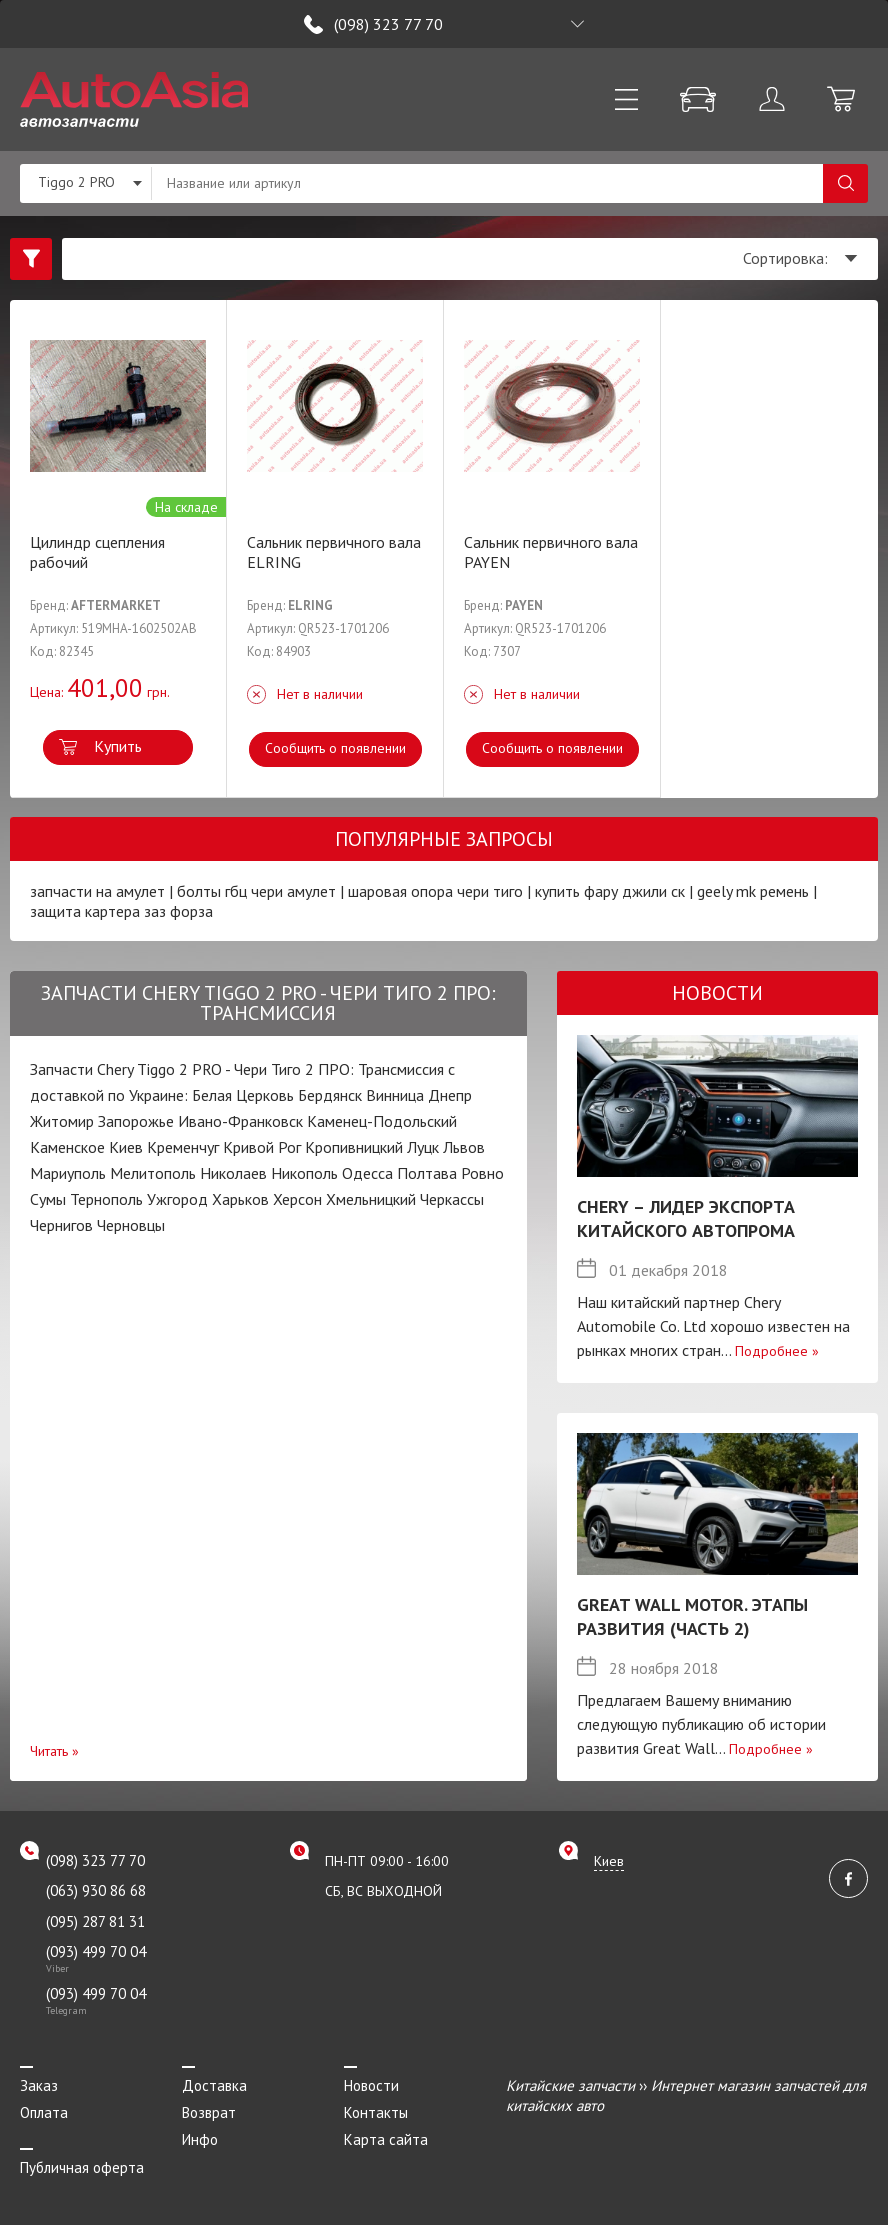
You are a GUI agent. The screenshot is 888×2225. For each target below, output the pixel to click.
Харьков (240, 1199)
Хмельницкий (371, 1199)
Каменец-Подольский (382, 1121)
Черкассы (452, 1199)
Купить (118, 746)
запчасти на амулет (97, 891)
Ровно (482, 1173)
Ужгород (177, 1199)
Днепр (450, 1095)
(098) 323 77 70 (388, 24)
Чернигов (61, 1225)
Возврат (209, 2112)
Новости (371, 2085)
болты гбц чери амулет (256, 891)
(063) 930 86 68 (96, 1890)
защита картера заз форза (121, 911)
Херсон (297, 1199)
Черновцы (131, 1225)
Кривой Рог (262, 1147)
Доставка (214, 2085)
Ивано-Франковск (240, 1121)
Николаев (233, 1173)
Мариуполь (68, 1173)
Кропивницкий (354, 1147)
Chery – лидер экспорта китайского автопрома (686, 1218)
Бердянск (330, 1095)
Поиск (845, 183)
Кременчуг (183, 1147)
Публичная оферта (82, 2167)
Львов (464, 1147)
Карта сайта (386, 2139)
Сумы (48, 1199)
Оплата (44, 2112)
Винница (395, 1095)
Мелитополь (153, 1173)
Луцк (423, 1147)
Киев (126, 1147)
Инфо (200, 2139)
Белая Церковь (243, 1095)
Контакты (376, 2112)
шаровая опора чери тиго (435, 891)
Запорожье (136, 1121)
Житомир (62, 1121)
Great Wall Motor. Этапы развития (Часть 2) (692, 1616)
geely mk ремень (755, 891)
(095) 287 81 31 (95, 1921)
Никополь (304, 1173)
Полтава (427, 1173)
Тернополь (106, 1199)
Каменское (67, 1147)
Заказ (39, 2085)
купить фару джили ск (610, 891)
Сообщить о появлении (335, 748)
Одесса (367, 1173)
